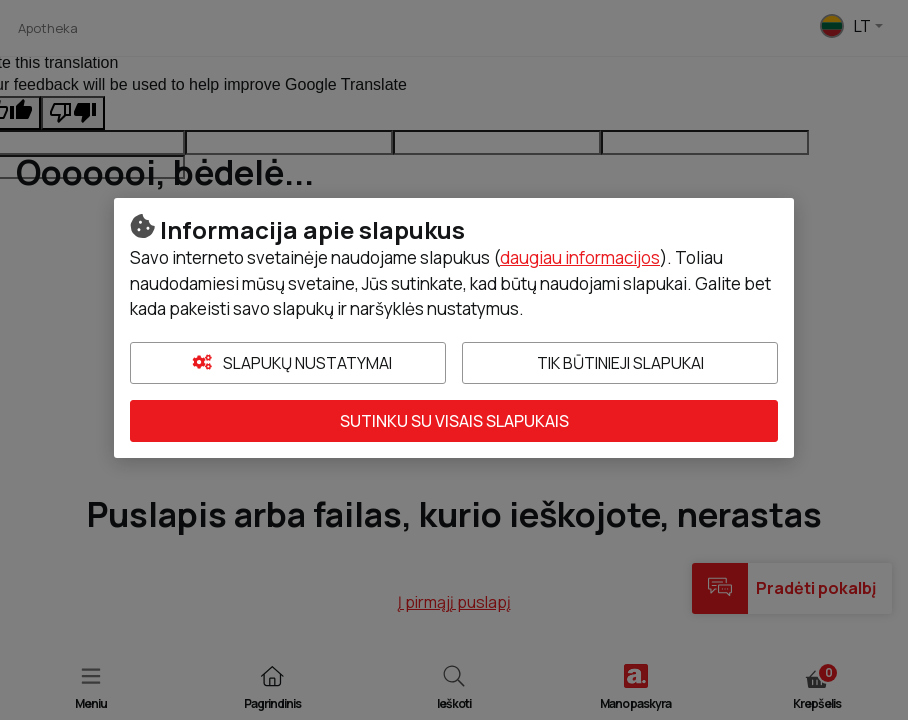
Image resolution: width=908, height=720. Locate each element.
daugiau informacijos (580, 257)
